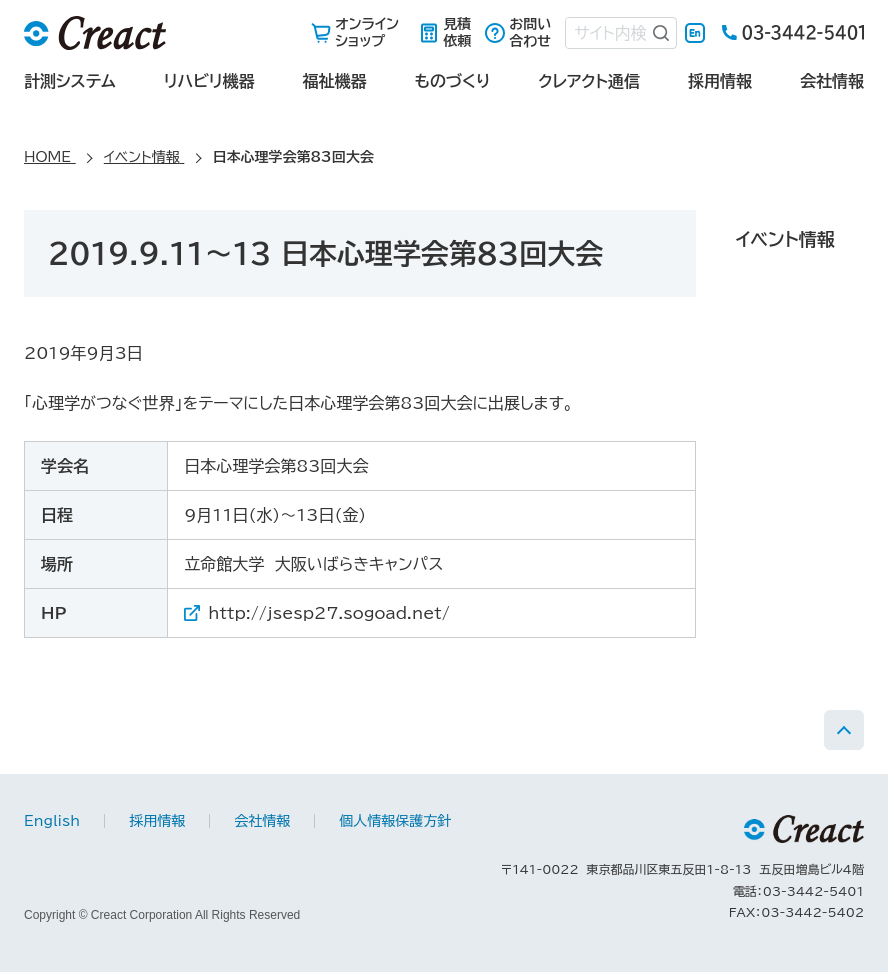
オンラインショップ (367, 32)
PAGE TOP (844, 730)
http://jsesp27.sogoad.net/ (329, 613)
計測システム (70, 81)
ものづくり (452, 81)
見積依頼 (457, 32)
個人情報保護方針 (395, 821)
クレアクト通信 (589, 81)
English (695, 33)
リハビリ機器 (209, 81)
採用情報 (720, 81)
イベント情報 (785, 239)
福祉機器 (334, 81)
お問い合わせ (530, 32)
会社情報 (832, 81)
